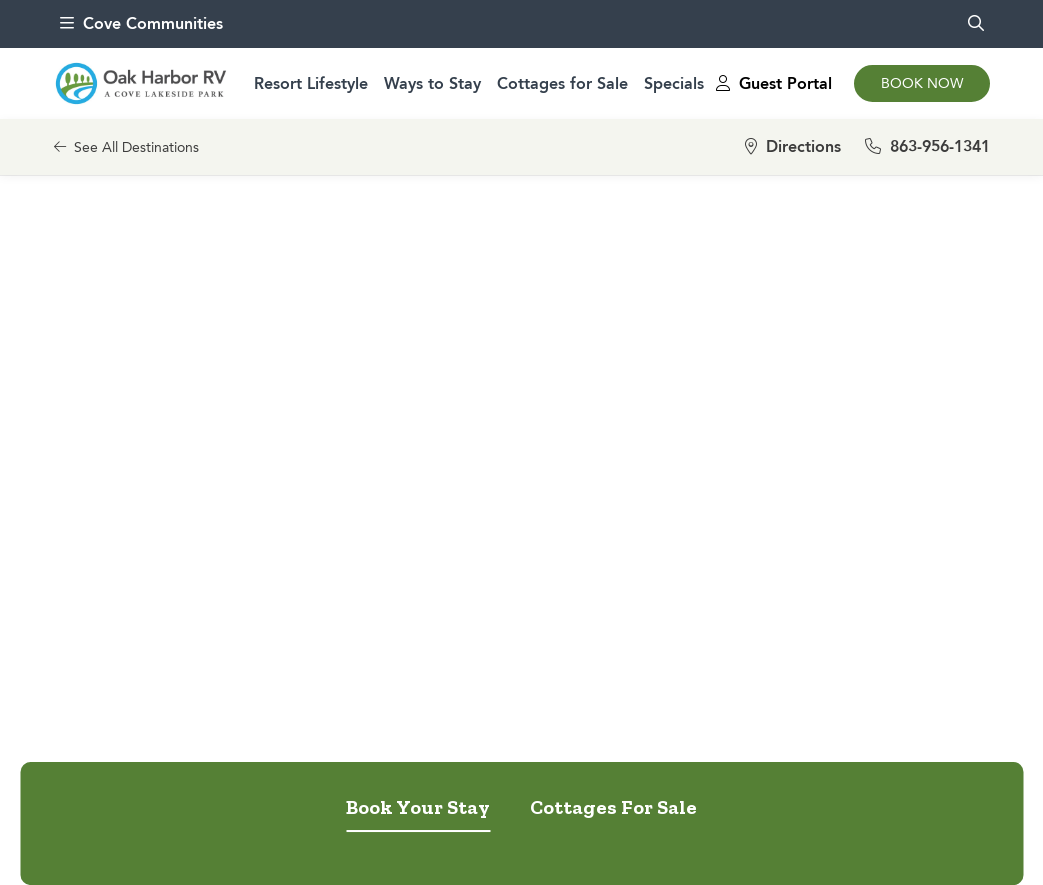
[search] (976, 24)
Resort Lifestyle (311, 83)
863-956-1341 (927, 146)
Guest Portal (774, 83)
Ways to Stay (432, 83)
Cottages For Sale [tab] (613, 807)
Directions (793, 146)
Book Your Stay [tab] (418, 807)
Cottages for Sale (562, 83)
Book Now (922, 83)
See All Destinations (126, 147)
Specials (674, 83)
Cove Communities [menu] (141, 23)
